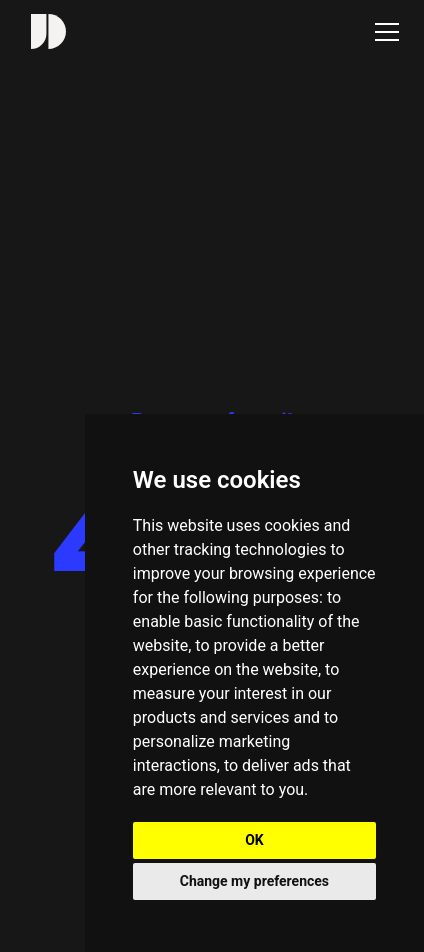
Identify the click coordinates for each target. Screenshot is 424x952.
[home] (43, 31)
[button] (383, 32)
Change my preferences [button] (254, 881)
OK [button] (254, 840)
